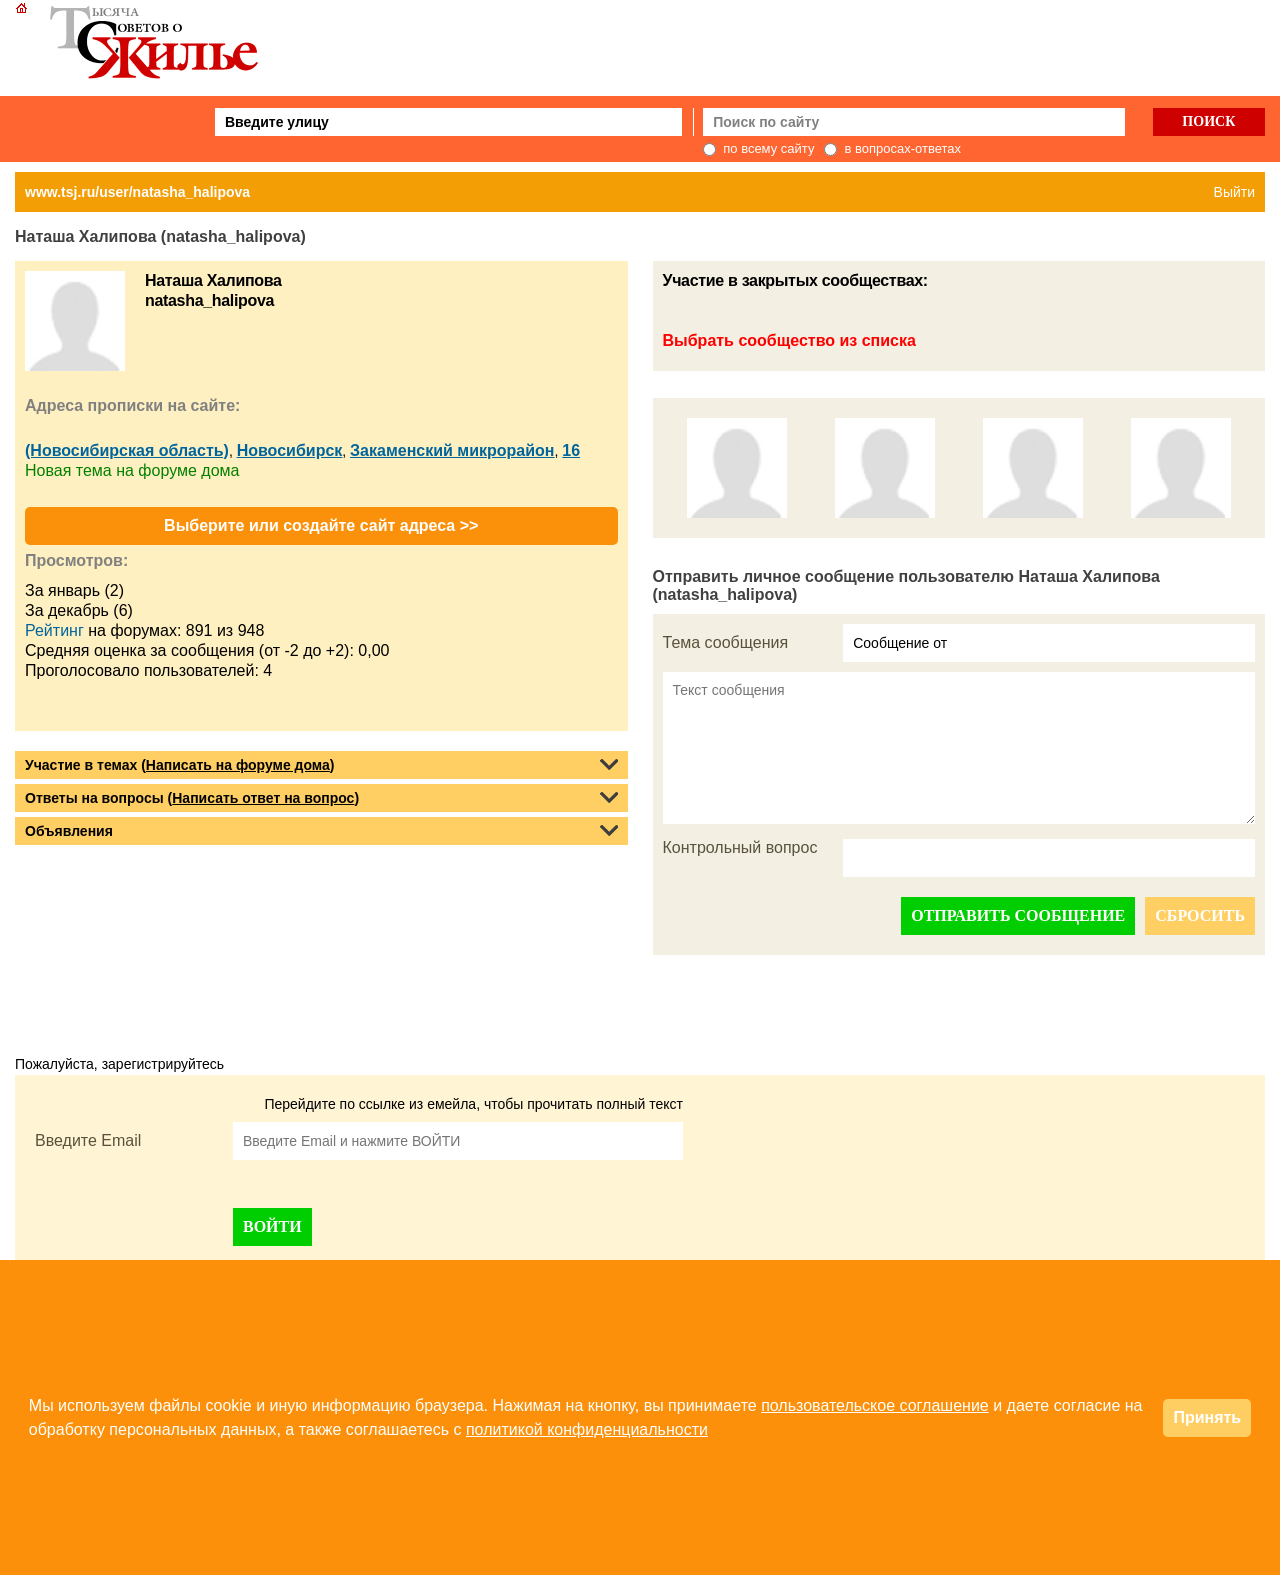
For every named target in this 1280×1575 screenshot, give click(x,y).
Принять (1207, 1417)
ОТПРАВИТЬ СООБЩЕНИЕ (1018, 915)
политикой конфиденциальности (587, 1429)
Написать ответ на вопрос (263, 798)
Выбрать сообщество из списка (789, 340)
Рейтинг (54, 630)
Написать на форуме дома (238, 765)
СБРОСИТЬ (1200, 915)
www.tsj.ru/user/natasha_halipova (137, 192)
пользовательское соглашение (875, 1405)
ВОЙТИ (272, 1226)
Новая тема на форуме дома (132, 470)
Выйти (1234, 192)
